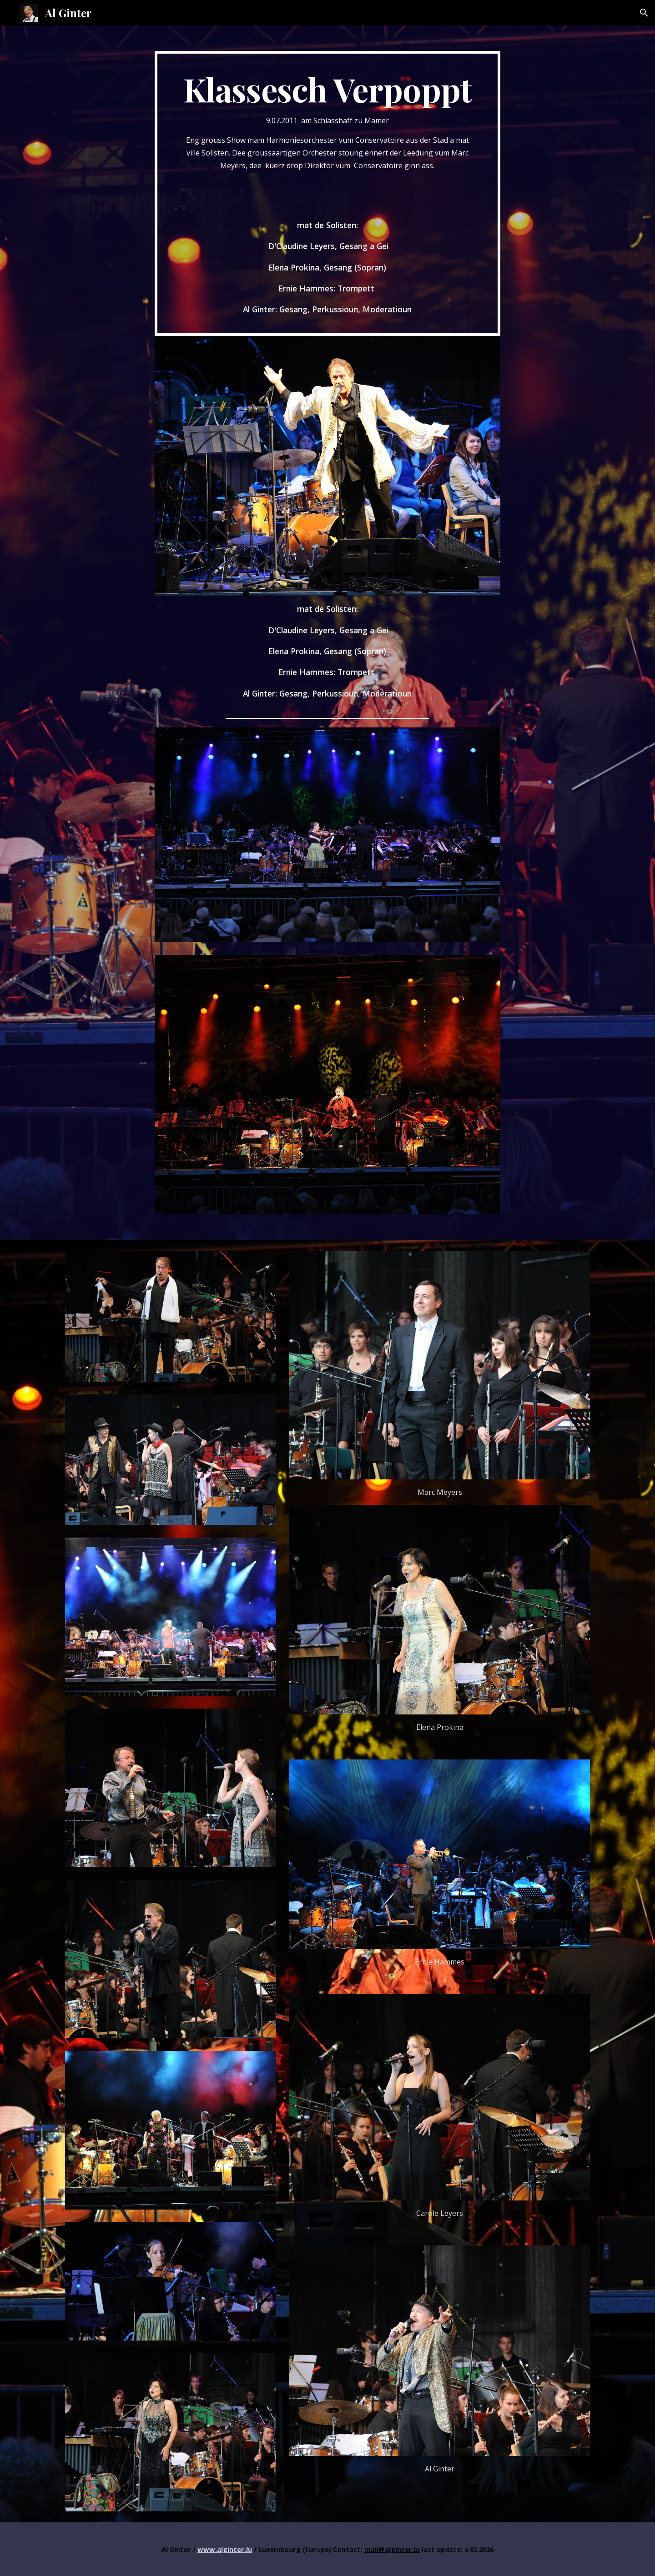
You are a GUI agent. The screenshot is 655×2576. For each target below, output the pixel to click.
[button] (644, 13)
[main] (327, 193)
